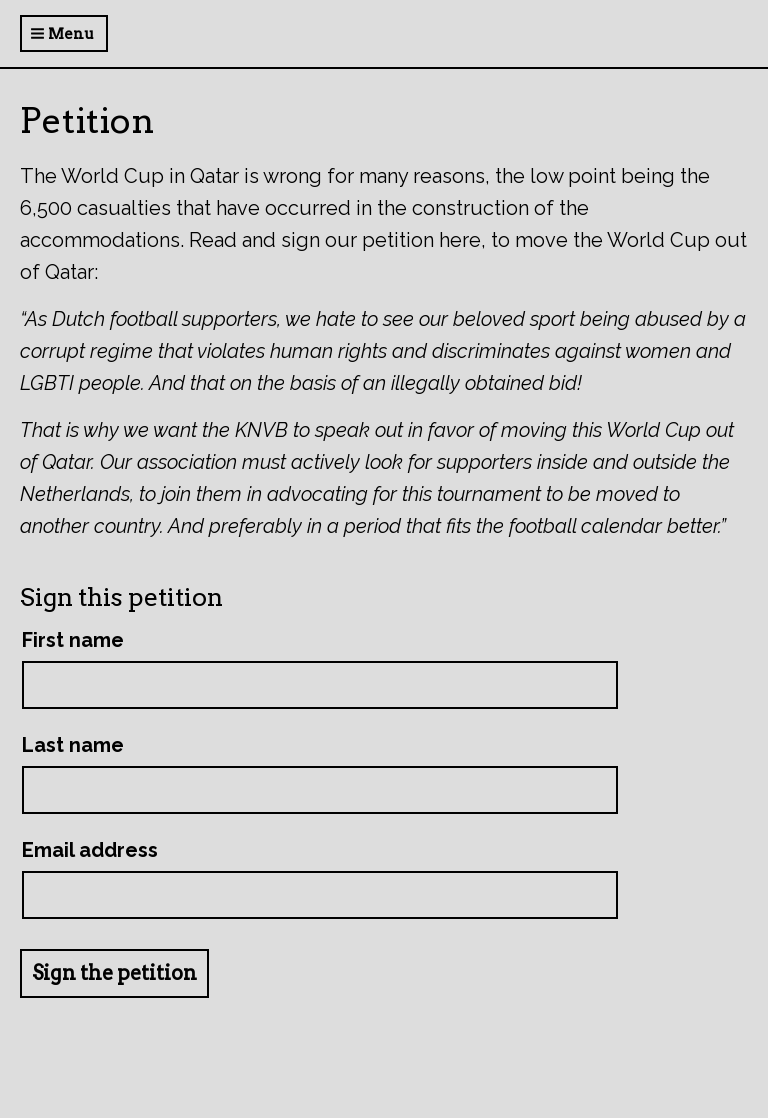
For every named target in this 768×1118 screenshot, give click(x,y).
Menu (62, 34)
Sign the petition (114, 973)
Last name (73, 745)
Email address (90, 850)
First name (73, 640)
